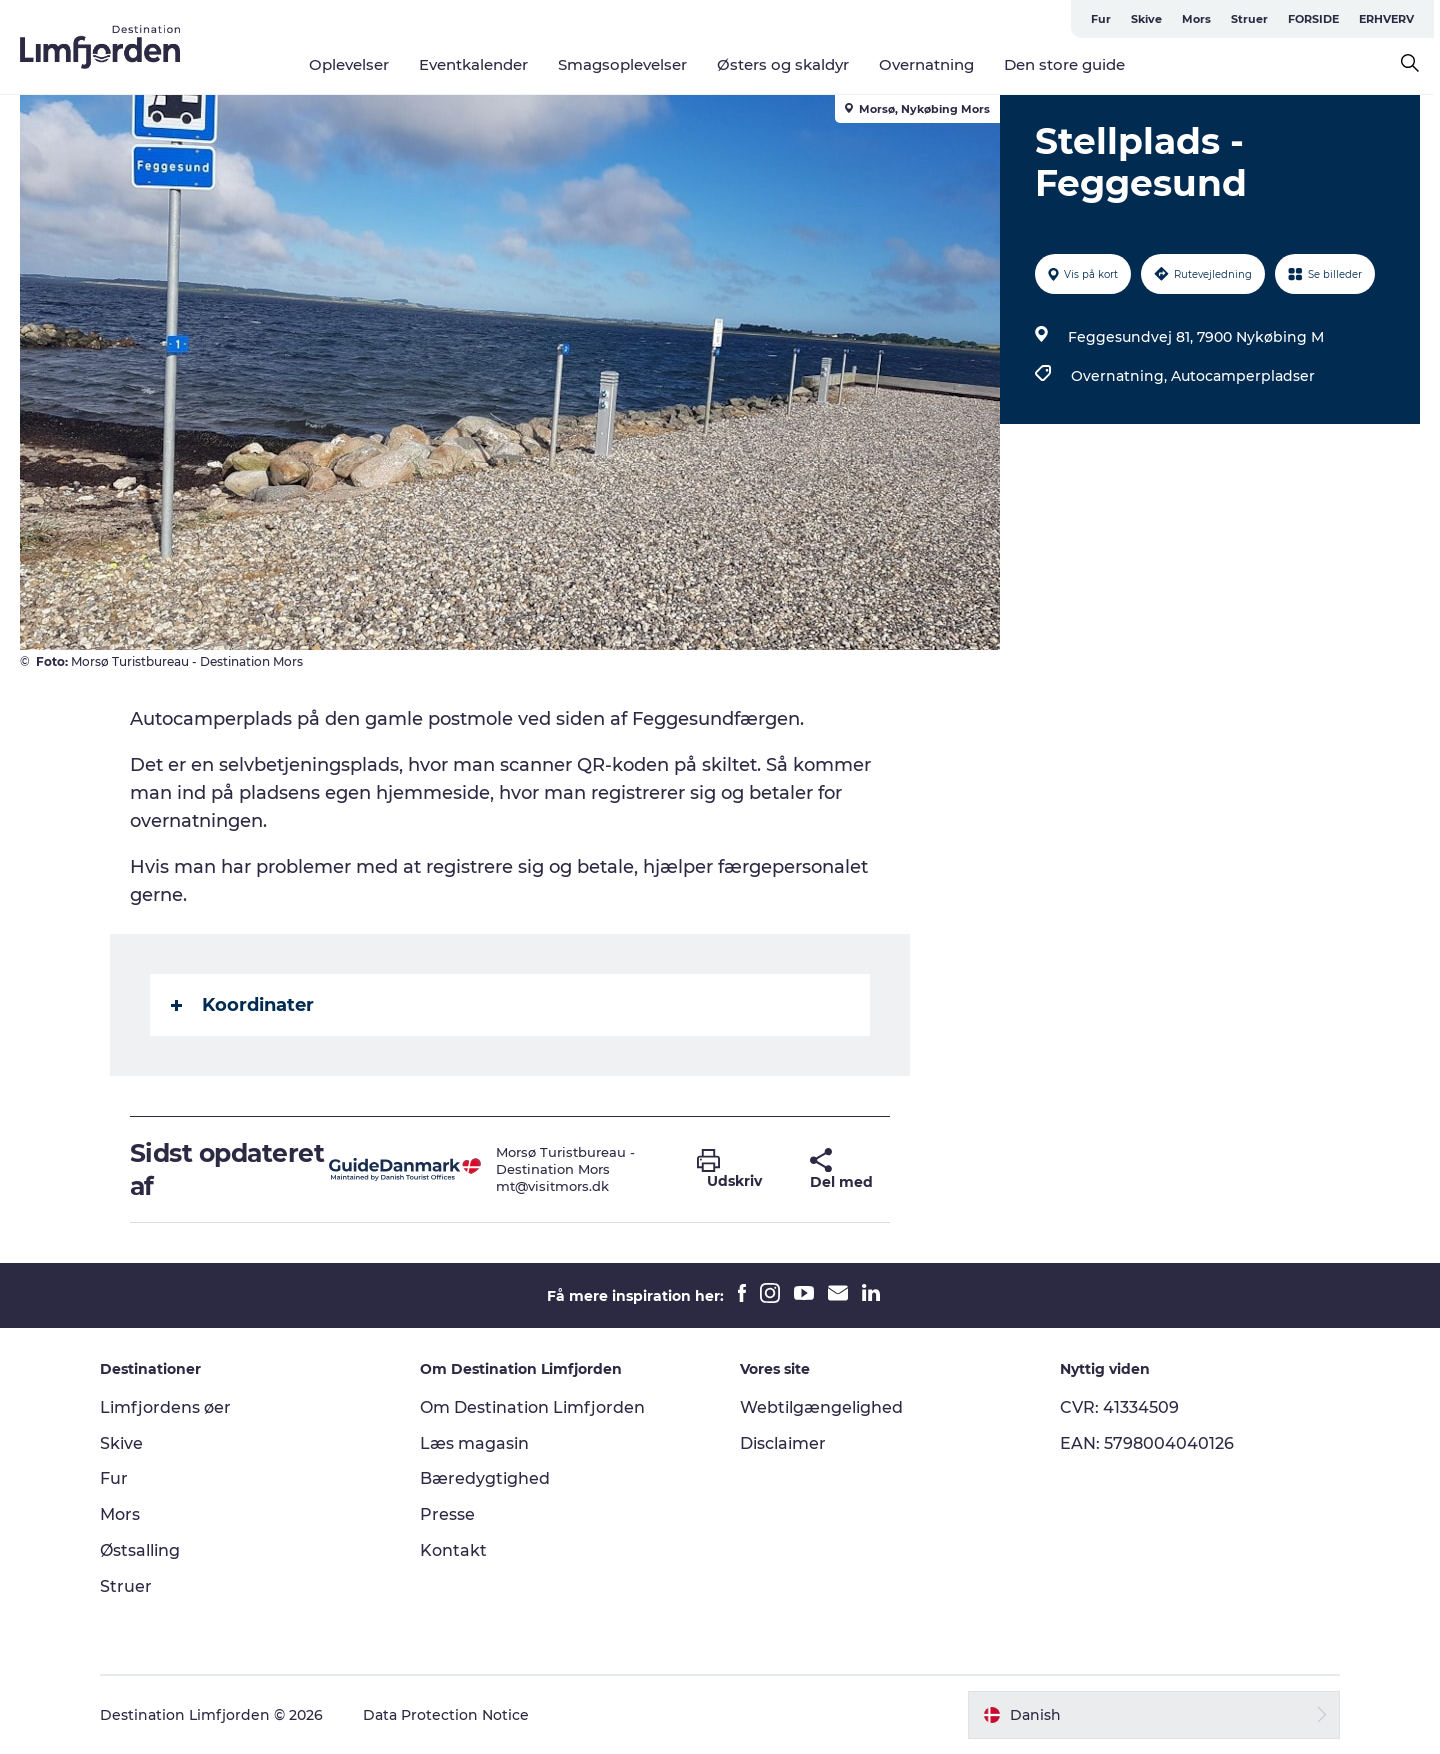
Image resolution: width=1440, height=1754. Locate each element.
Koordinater (242, 1005)
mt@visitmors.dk (552, 1186)
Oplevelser (352, 64)
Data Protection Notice (446, 1715)
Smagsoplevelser (625, 64)
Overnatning (929, 64)
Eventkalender (476, 64)
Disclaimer (783, 1443)
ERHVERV (1392, 19)
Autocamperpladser (1243, 376)
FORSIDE (1319, 19)
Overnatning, (1121, 376)
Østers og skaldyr (786, 64)
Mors (1202, 19)
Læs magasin (474, 1443)
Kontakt (453, 1550)
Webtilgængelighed (821, 1407)
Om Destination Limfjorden (532, 1407)
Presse (447, 1514)
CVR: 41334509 (1119, 1407)
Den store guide (1067, 64)
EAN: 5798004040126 (1147, 1443)
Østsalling (140, 1550)
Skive (1152, 19)
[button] (739, 1170)
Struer (1255, 19)
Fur (1107, 19)
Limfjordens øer (165, 1407)
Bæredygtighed (485, 1478)
